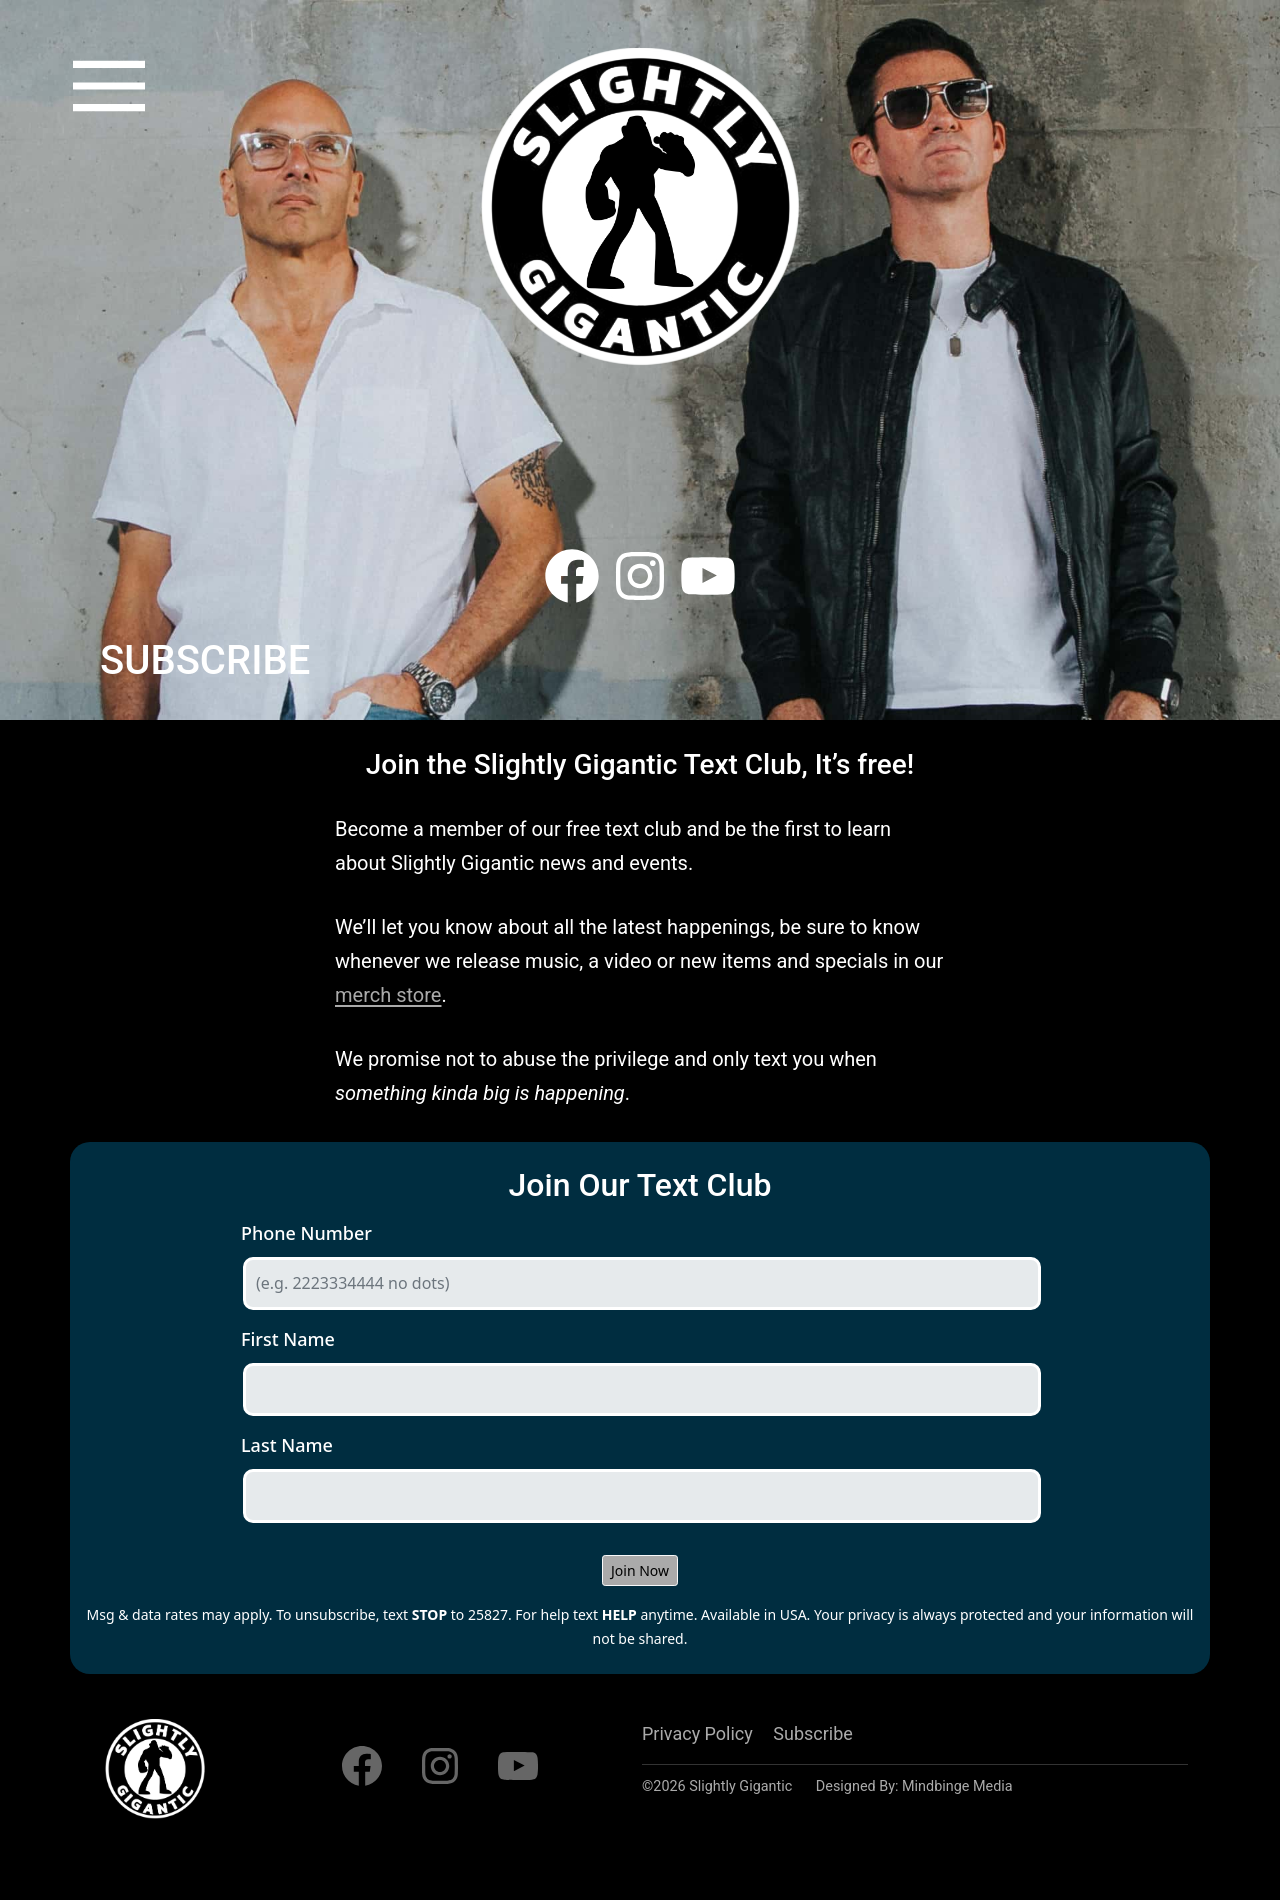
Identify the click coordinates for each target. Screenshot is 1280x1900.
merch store (388, 995)
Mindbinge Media (957, 1786)
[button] (109, 86)
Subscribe (813, 1733)
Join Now (640, 1570)
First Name (288, 1339)
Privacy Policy (697, 1733)
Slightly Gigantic (740, 1786)
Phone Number (306, 1233)
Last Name (287, 1445)
